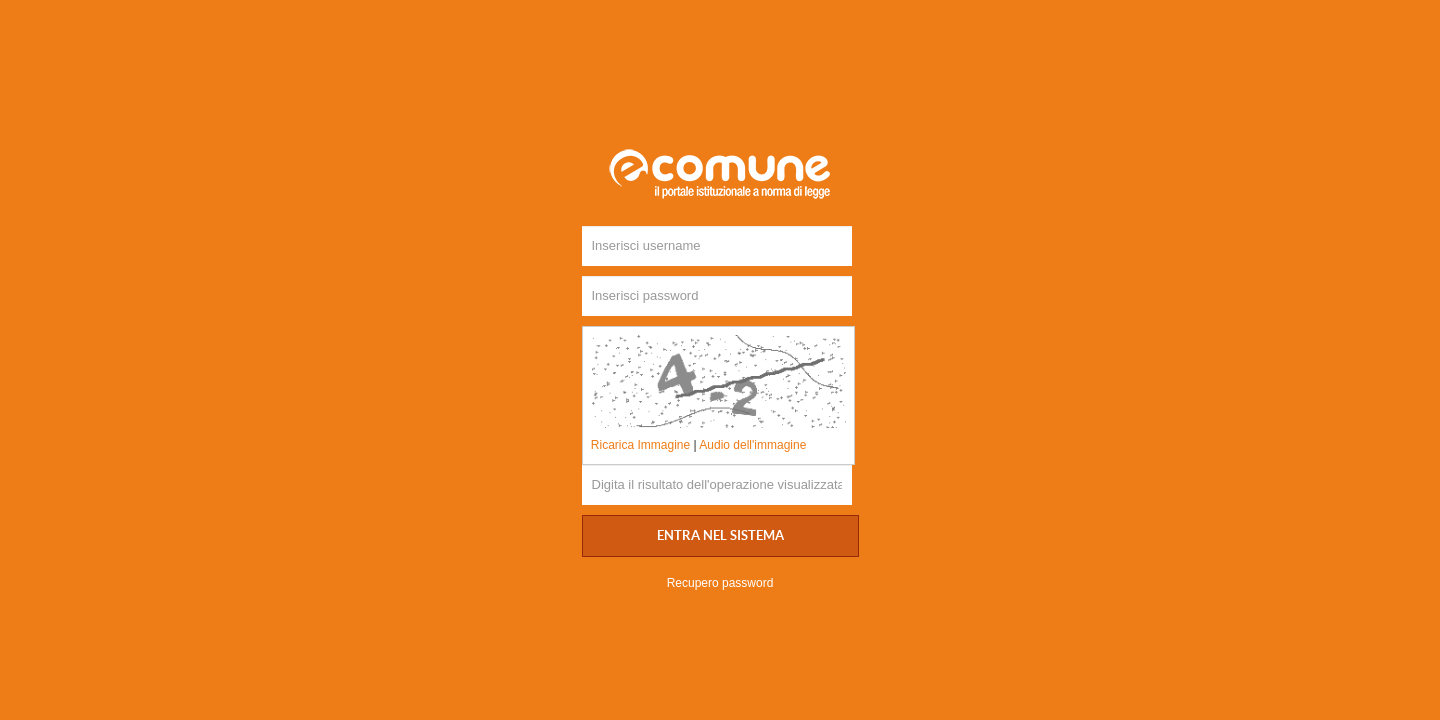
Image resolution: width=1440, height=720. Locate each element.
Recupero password (720, 583)
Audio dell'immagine (752, 445)
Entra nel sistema (720, 536)
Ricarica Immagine (640, 445)
